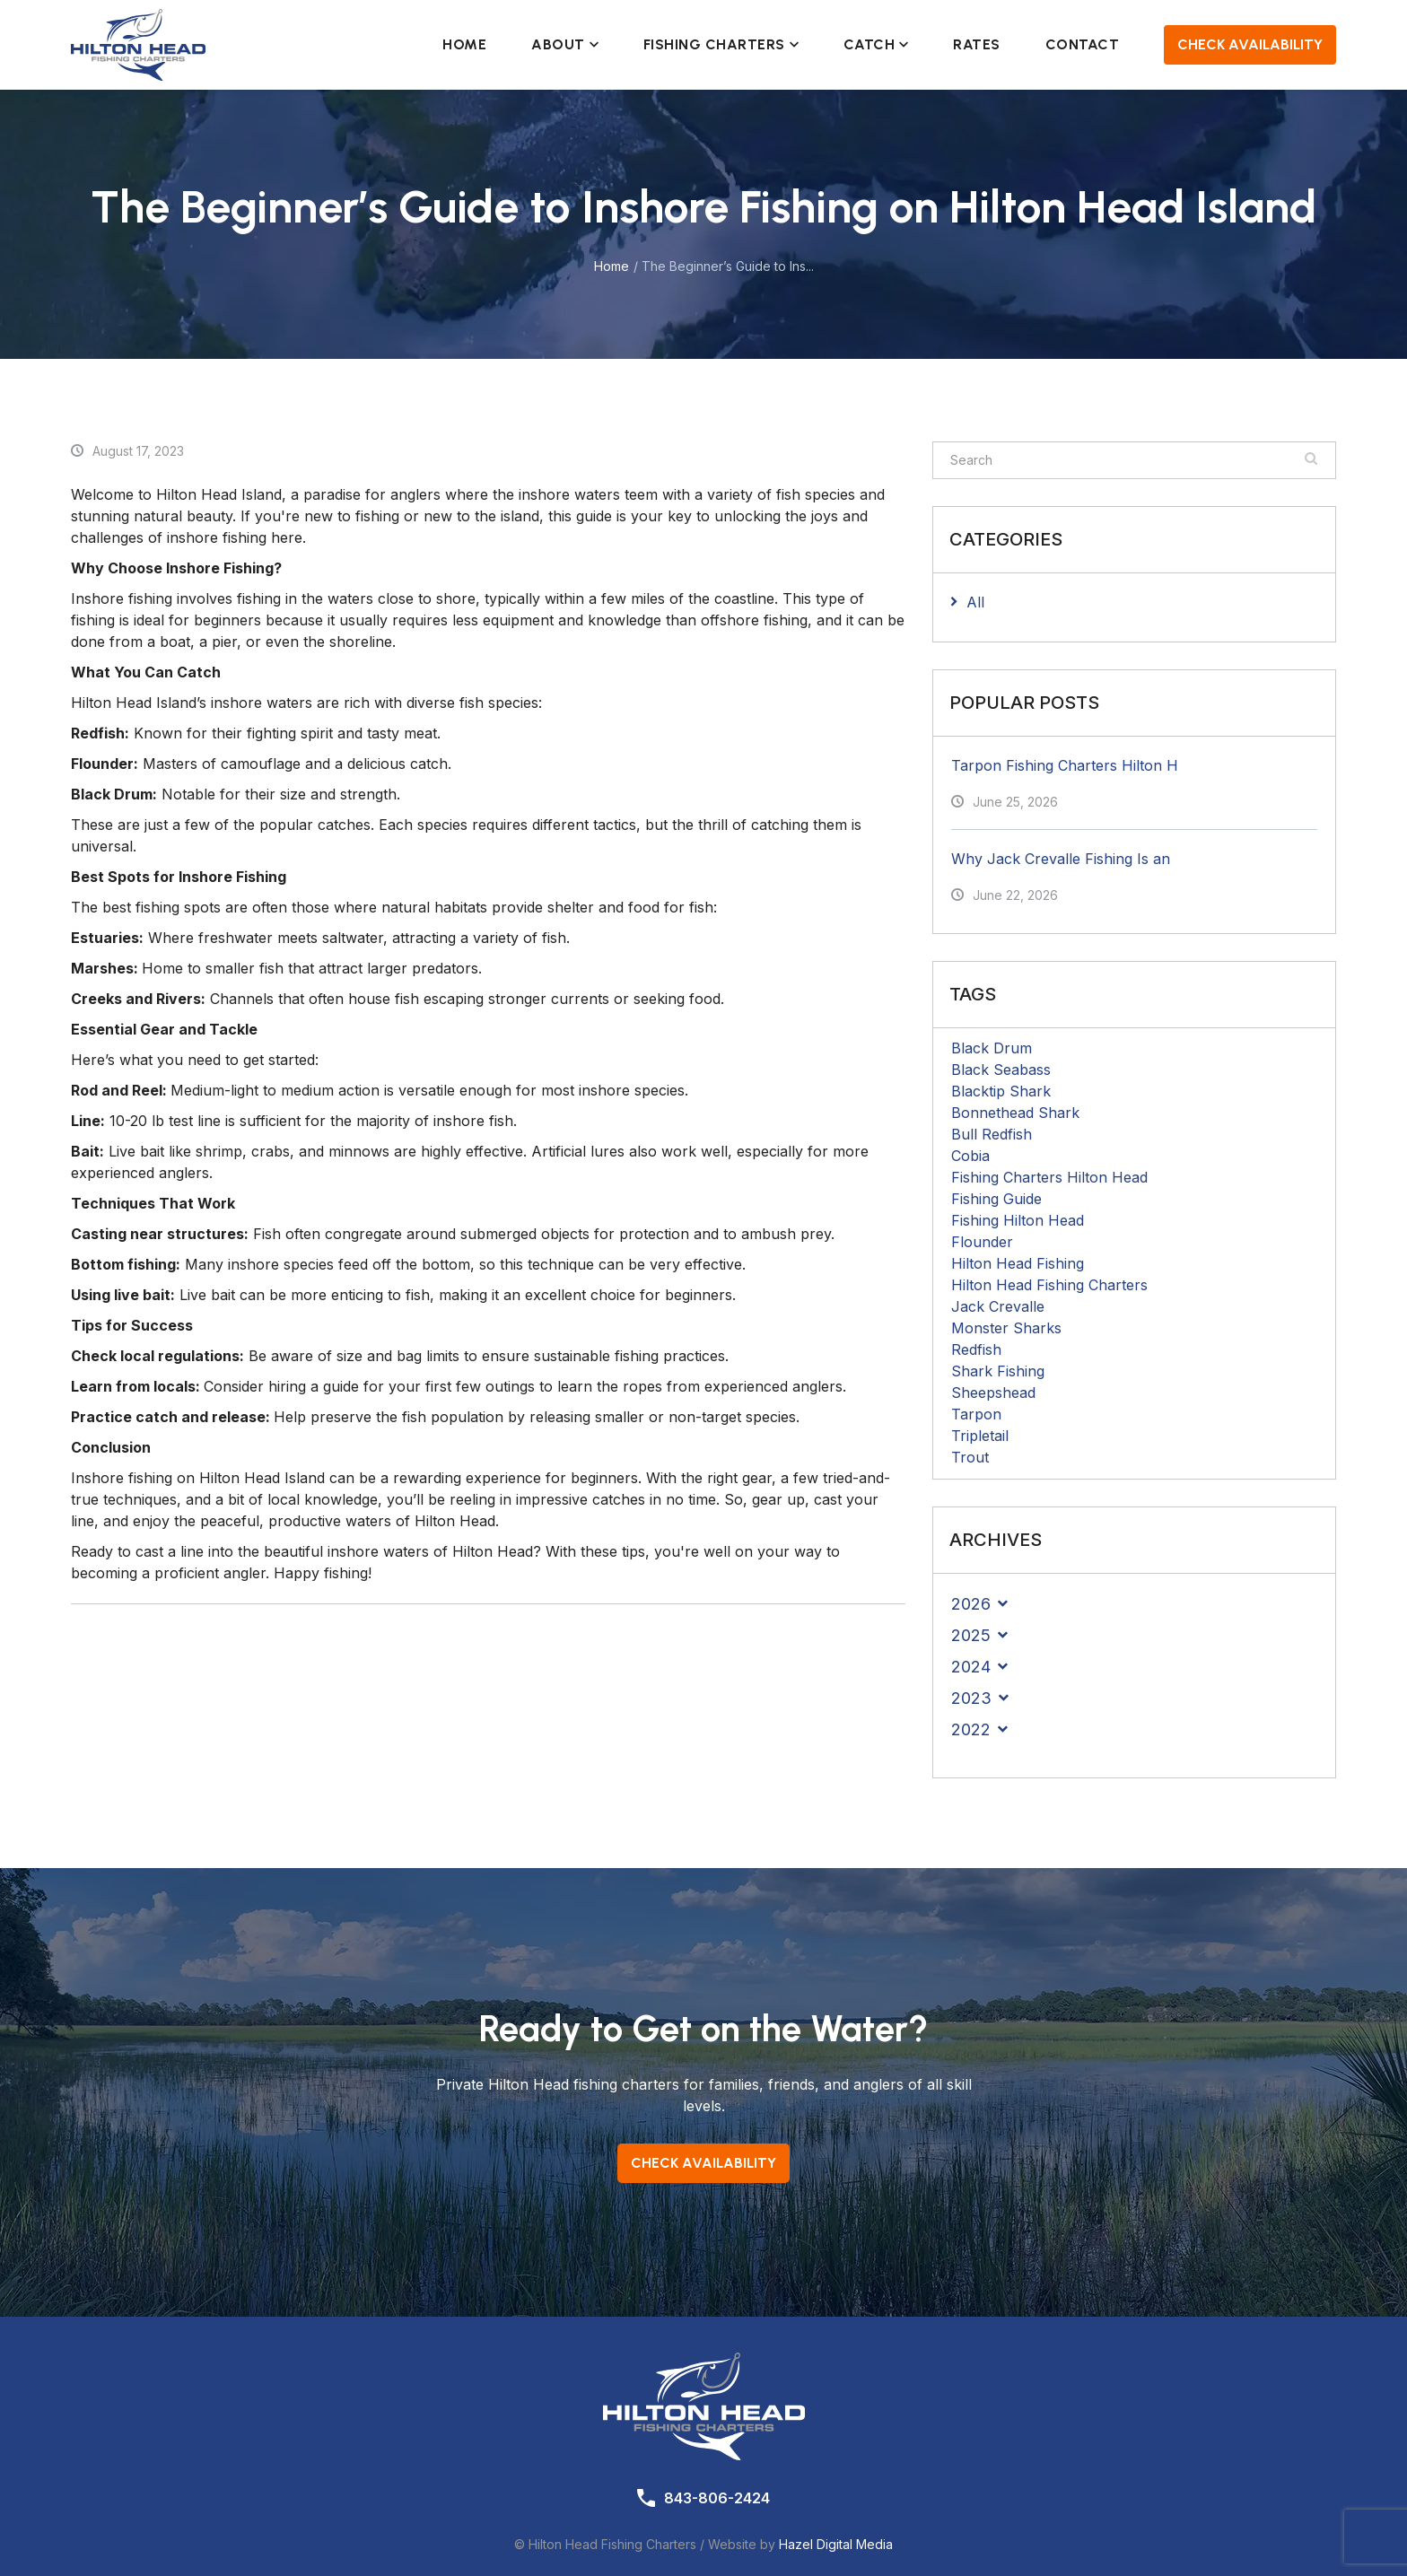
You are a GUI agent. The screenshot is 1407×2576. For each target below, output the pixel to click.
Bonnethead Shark (1015, 1113)
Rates (977, 44)
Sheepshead (993, 1393)
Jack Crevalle (997, 1306)
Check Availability (1250, 44)
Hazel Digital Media (836, 2544)
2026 (971, 1603)
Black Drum (991, 1048)
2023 (971, 1698)
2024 (971, 1666)
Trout (970, 1457)
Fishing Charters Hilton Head (1049, 1177)
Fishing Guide (996, 1199)
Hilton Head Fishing (1017, 1263)
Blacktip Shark (1001, 1091)
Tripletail (980, 1436)
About (565, 44)
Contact (1082, 44)
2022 (971, 1729)
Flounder (982, 1242)
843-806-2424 (717, 2498)
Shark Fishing (997, 1371)
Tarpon (976, 1414)
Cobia (970, 1156)
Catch (876, 44)
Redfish (976, 1349)
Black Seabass (1001, 1069)
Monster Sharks (1006, 1328)
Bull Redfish (991, 1134)
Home (464, 44)
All (975, 602)
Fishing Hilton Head (1017, 1220)
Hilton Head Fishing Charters (1049, 1285)
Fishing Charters (721, 44)
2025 (971, 1635)
